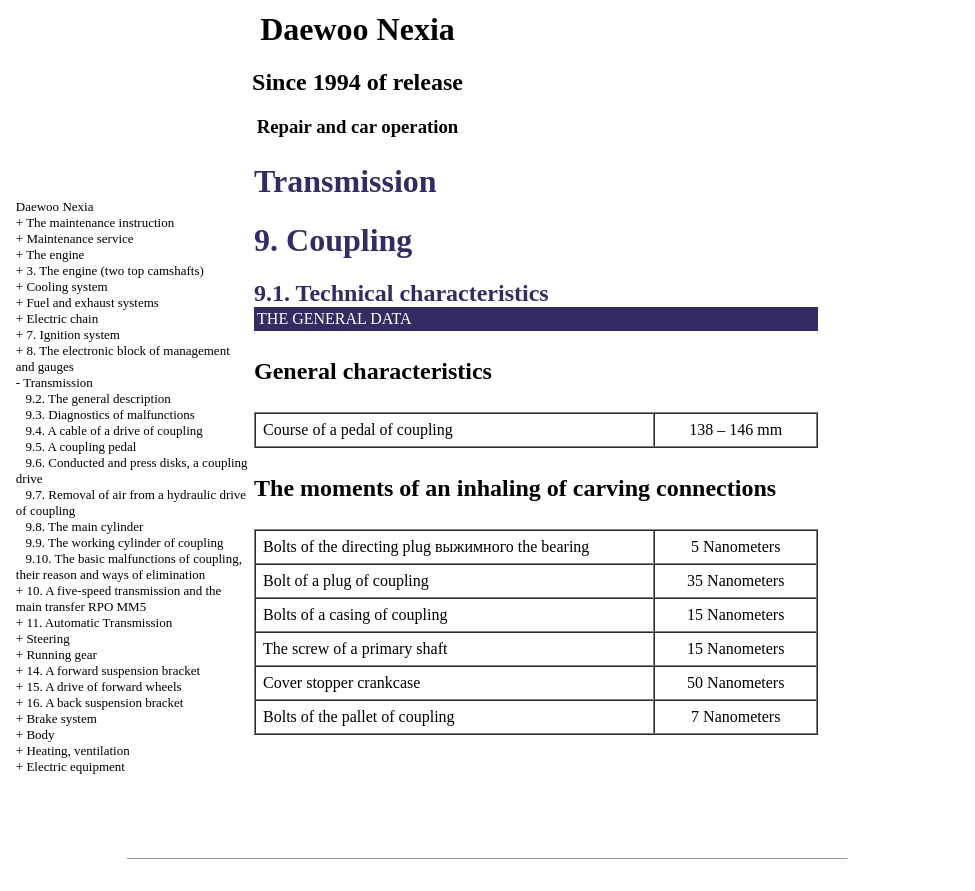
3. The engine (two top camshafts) (114, 270)
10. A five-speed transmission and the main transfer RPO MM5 (119, 598)
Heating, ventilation (77, 750)
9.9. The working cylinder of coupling (125, 542)
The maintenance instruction (100, 222)
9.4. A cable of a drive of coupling (114, 430)
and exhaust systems (92, 302)
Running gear (61, 654)
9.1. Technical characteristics (401, 293)
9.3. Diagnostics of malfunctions (110, 414)
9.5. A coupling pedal (81, 446)
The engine (55, 254)
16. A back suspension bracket (104, 702)
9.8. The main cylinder (85, 526)
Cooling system (66, 286)
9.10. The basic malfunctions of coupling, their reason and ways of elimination (129, 566)
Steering (47, 638)
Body (40, 734)
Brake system (61, 718)
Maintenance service (79, 238)
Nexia (55, 206)
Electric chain (62, 318)
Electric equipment (75, 766)
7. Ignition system (73, 334)
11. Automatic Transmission (99, 622)
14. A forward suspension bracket (113, 670)
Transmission (58, 382)
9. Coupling (333, 240)
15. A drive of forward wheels (103, 686)
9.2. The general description (98, 398)
